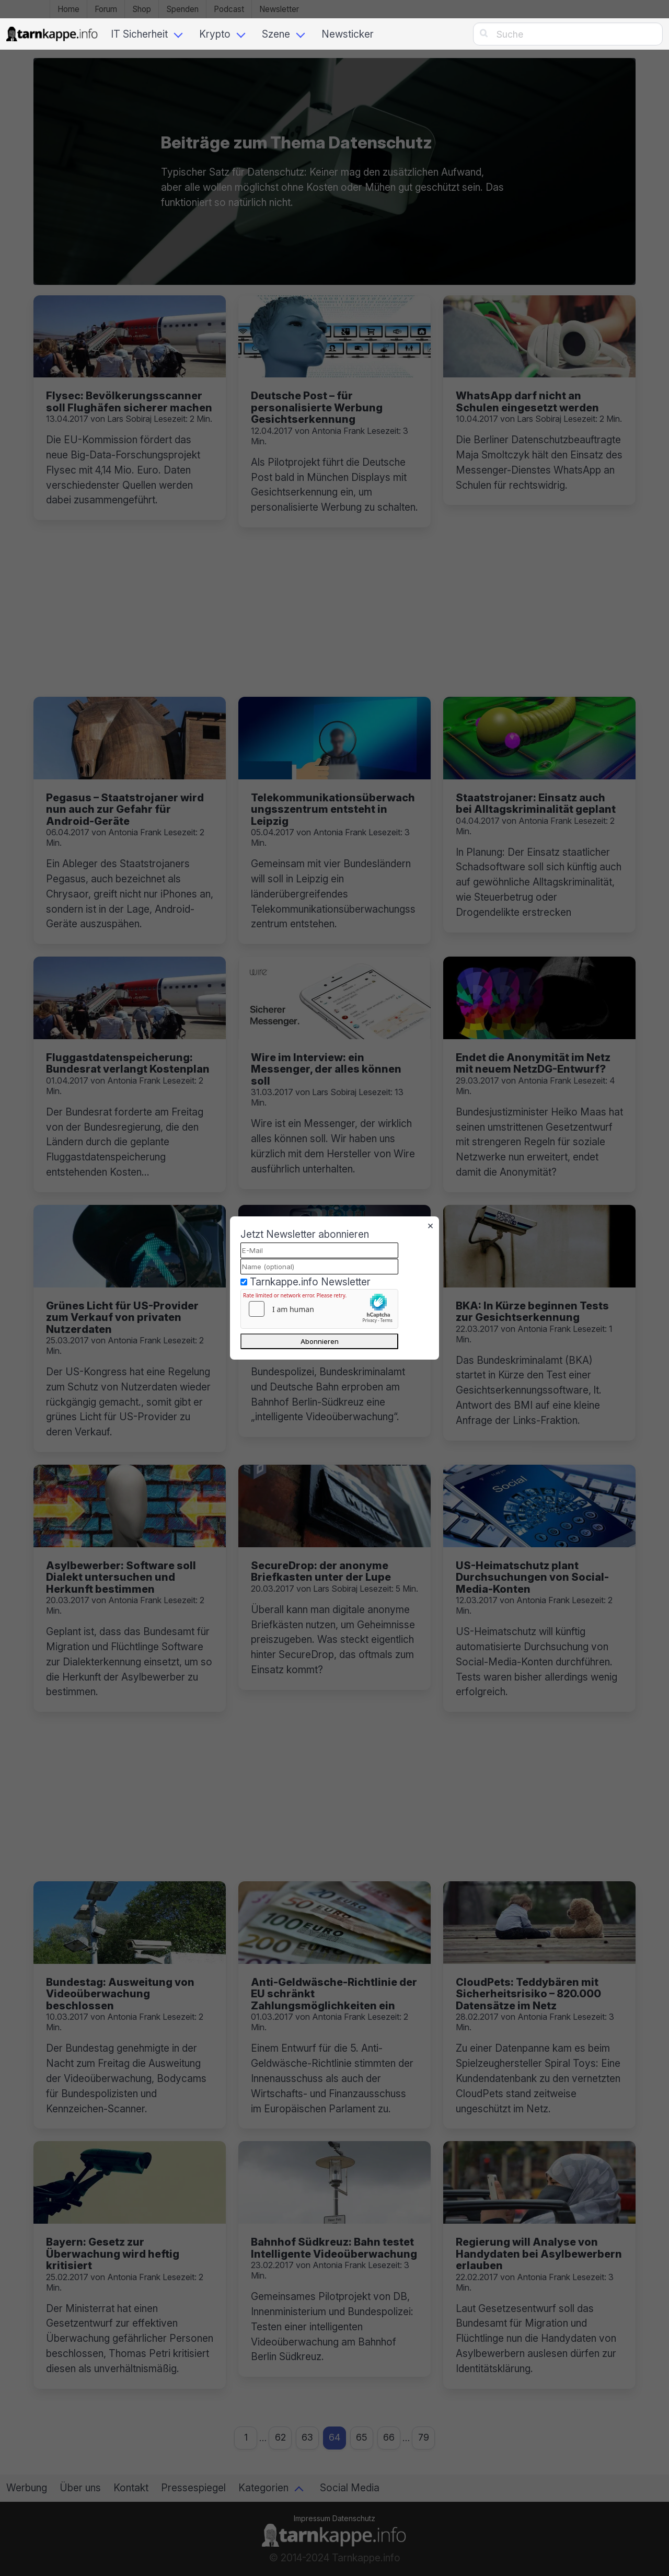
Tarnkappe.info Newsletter (310, 1281)
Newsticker (347, 34)
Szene (276, 34)
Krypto (214, 34)
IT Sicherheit (139, 34)
